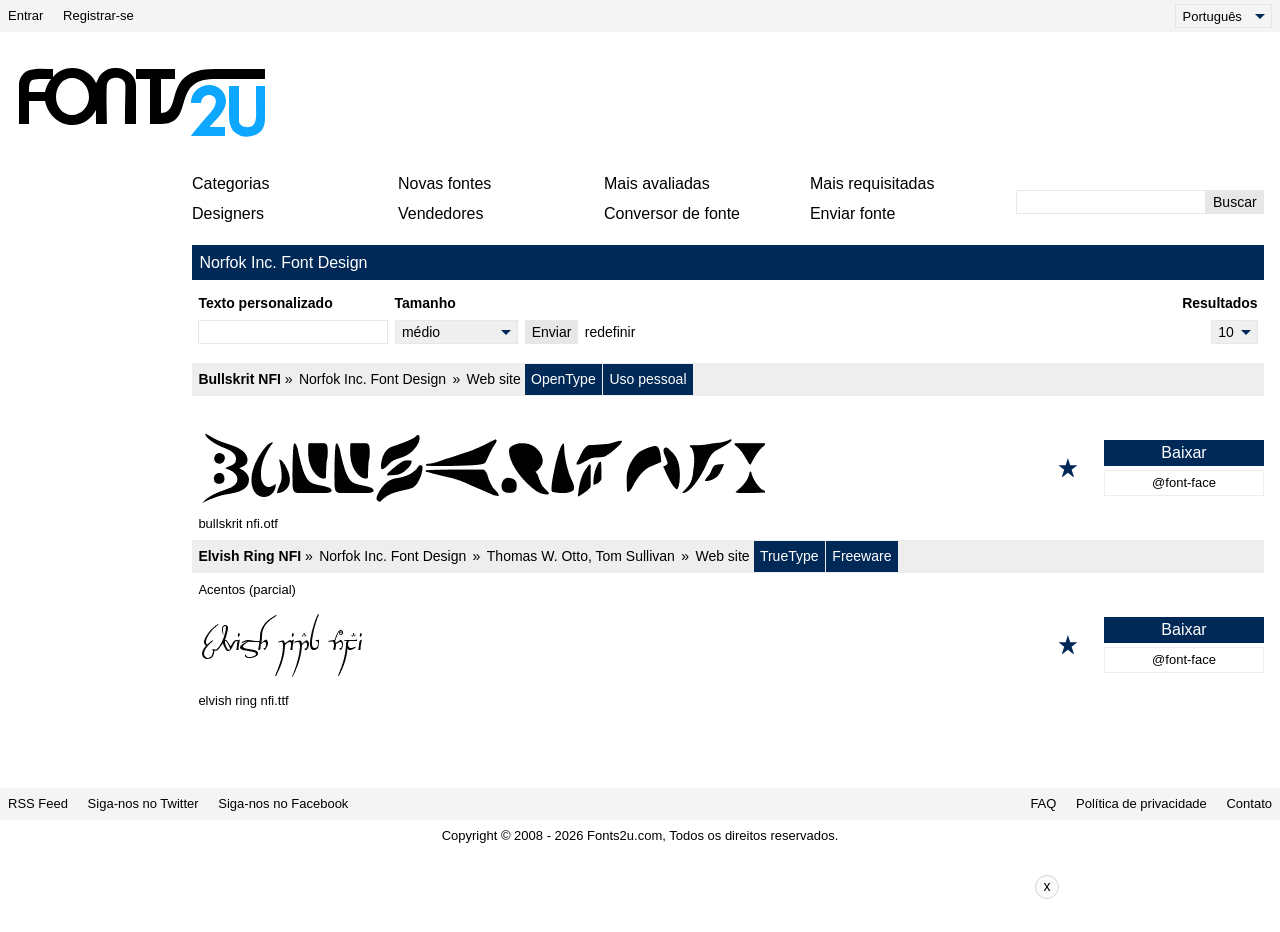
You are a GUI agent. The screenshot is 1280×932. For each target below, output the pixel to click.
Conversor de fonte (672, 213)
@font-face (1184, 482)
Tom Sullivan (634, 556)
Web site (494, 379)
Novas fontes (444, 183)
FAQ (1043, 803)
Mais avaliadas (657, 183)
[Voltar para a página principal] (141, 102)
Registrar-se (98, 15)
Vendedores (440, 213)
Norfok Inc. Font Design (372, 379)
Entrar (25, 15)
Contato (1249, 803)
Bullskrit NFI (239, 379)
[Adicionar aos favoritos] (1068, 468)
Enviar (552, 332)
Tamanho (425, 303)
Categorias (230, 183)
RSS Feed (38, 803)
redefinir (610, 332)
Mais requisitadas (872, 183)
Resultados (1219, 303)
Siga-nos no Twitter (143, 803)
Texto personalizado (265, 303)
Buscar (1235, 202)
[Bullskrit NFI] (728, 468)
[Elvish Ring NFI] (728, 645)
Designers (228, 213)
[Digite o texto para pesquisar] (1111, 202)
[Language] (1223, 16)
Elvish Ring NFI (249, 556)
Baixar (1183, 452)
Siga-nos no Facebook (283, 803)
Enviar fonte (852, 213)
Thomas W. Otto (537, 556)
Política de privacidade (1141, 803)
